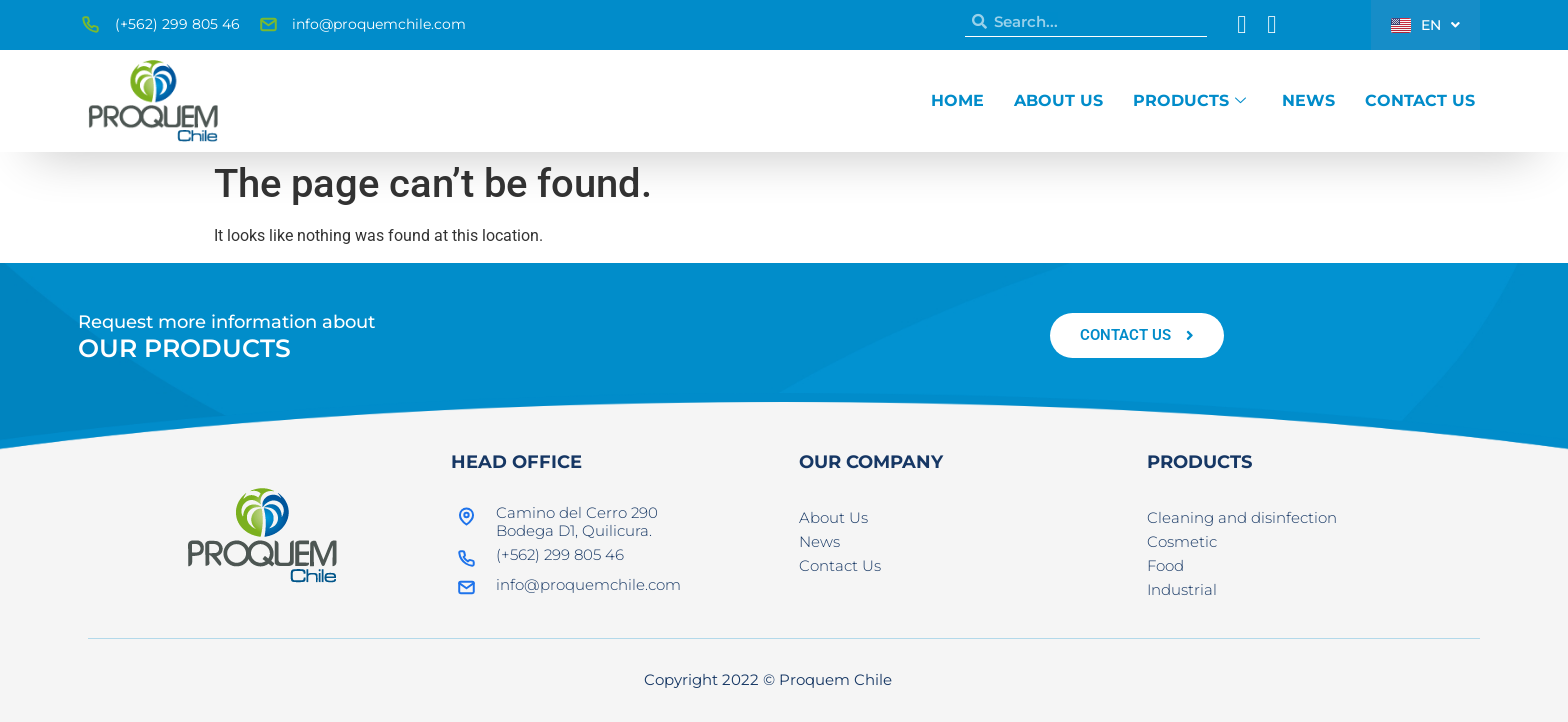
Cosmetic (1182, 541)
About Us (1058, 100)
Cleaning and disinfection (1242, 517)
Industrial (1182, 589)
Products (1189, 100)
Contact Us (1420, 100)
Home (957, 100)
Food (1165, 565)
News (1308, 100)
